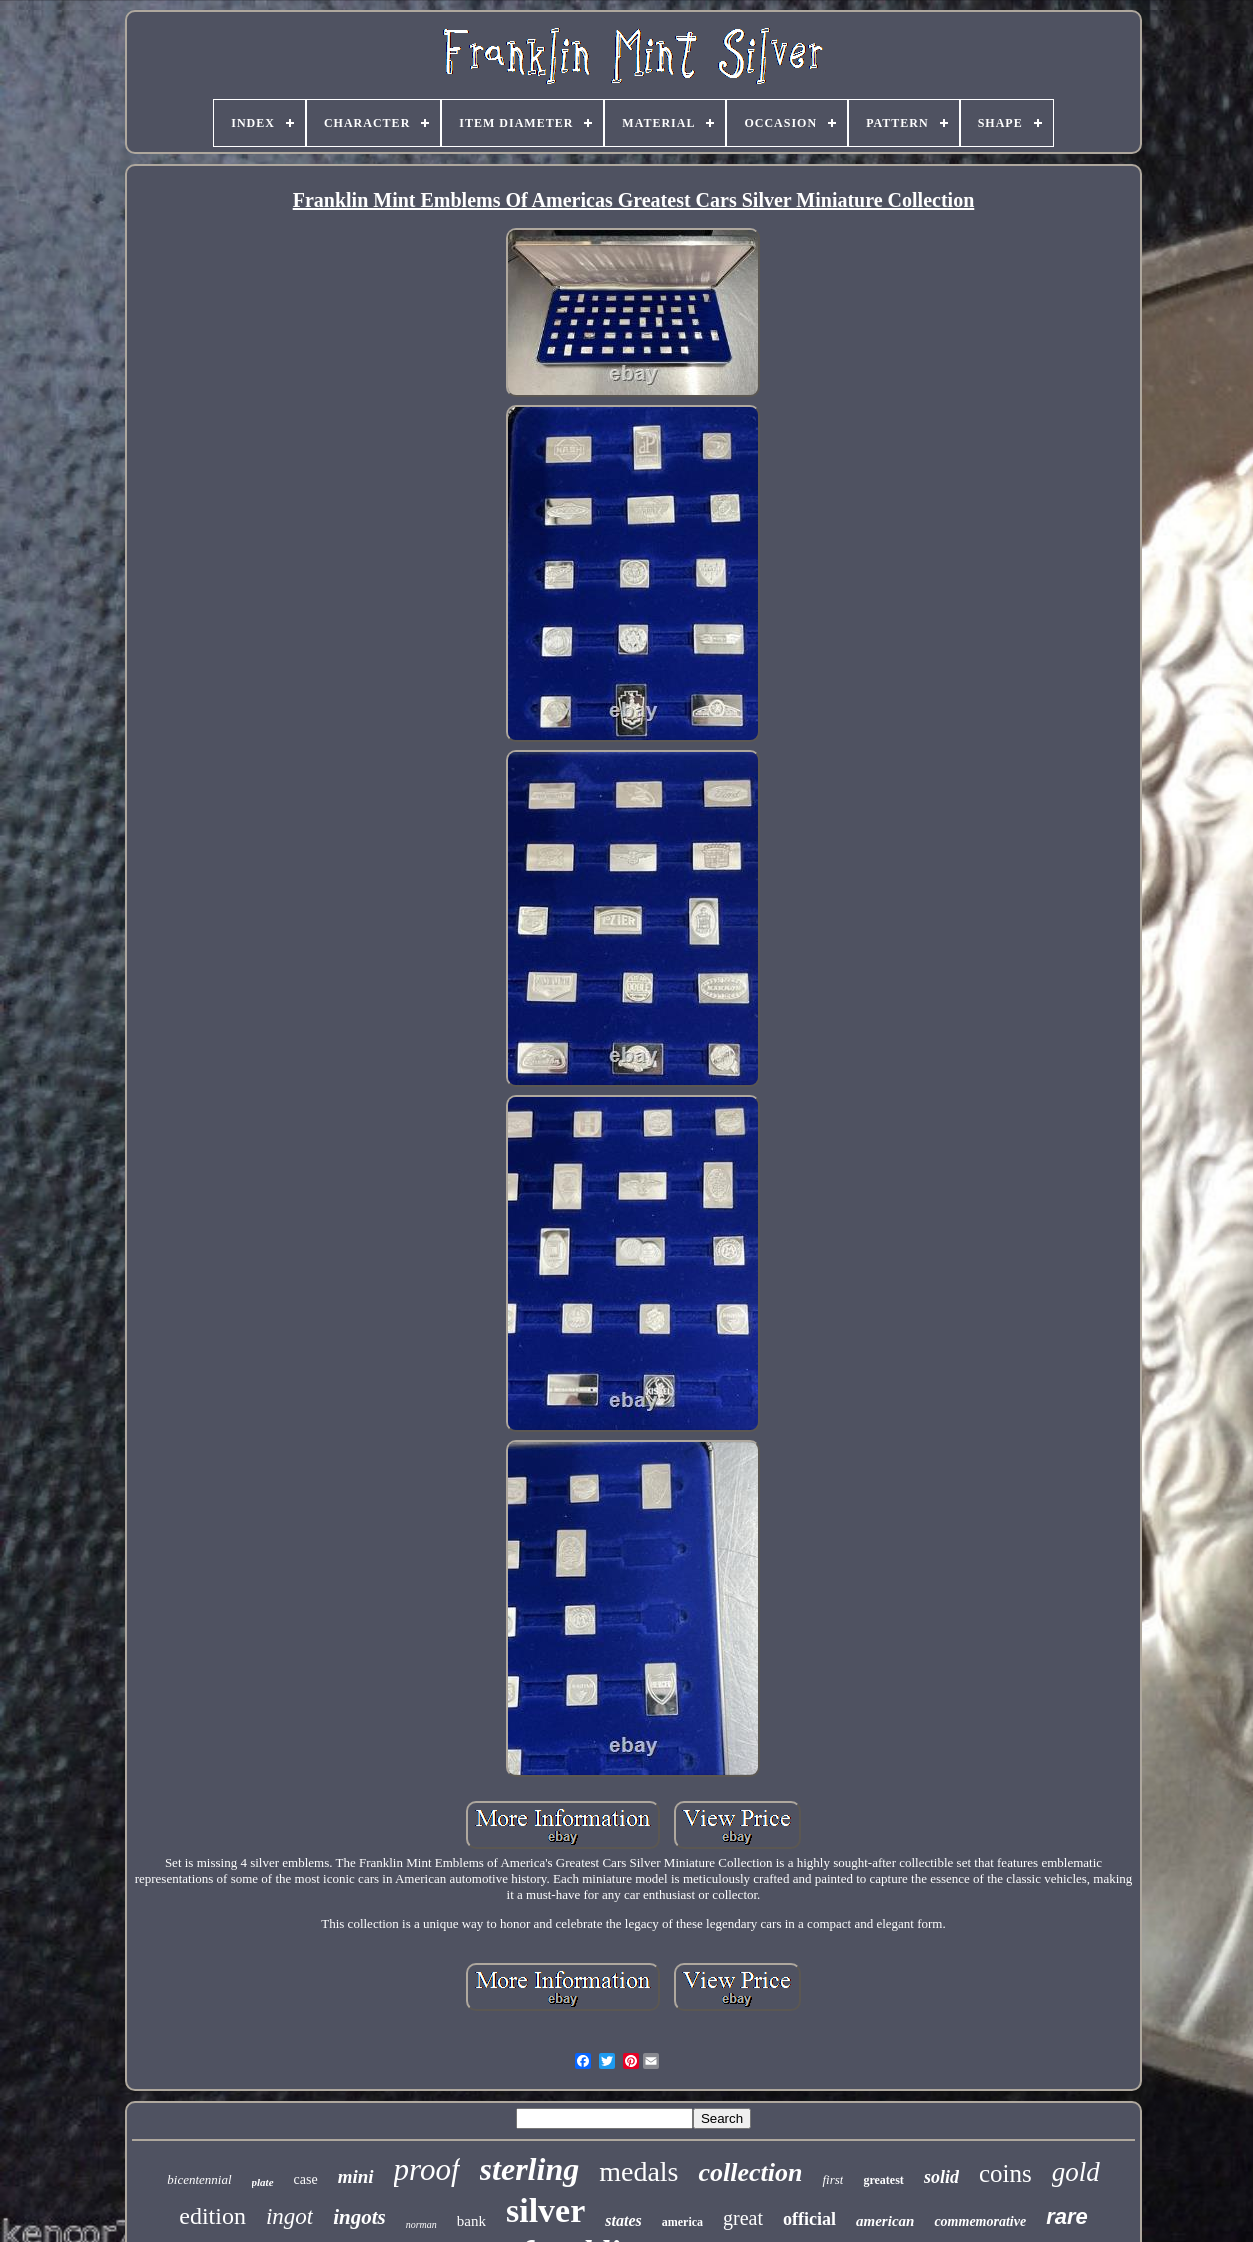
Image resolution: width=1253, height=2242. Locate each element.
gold (1076, 2172)
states (623, 2220)
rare (1067, 2216)
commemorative (980, 2221)
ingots (359, 2217)
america (682, 2222)
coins (1005, 2173)
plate (263, 2182)
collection (750, 2172)
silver (545, 2210)
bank (471, 2221)
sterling (530, 2169)
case (306, 2179)
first (832, 2179)
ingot (289, 2216)
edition (212, 2216)
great (743, 2218)
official (809, 2219)
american (885, 2221)
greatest (883, 2180)
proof (427, 2169)
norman (421, 2224)
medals (638, 2171)
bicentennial (199, 2179)
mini (356, 2176)
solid (941, 2177)
